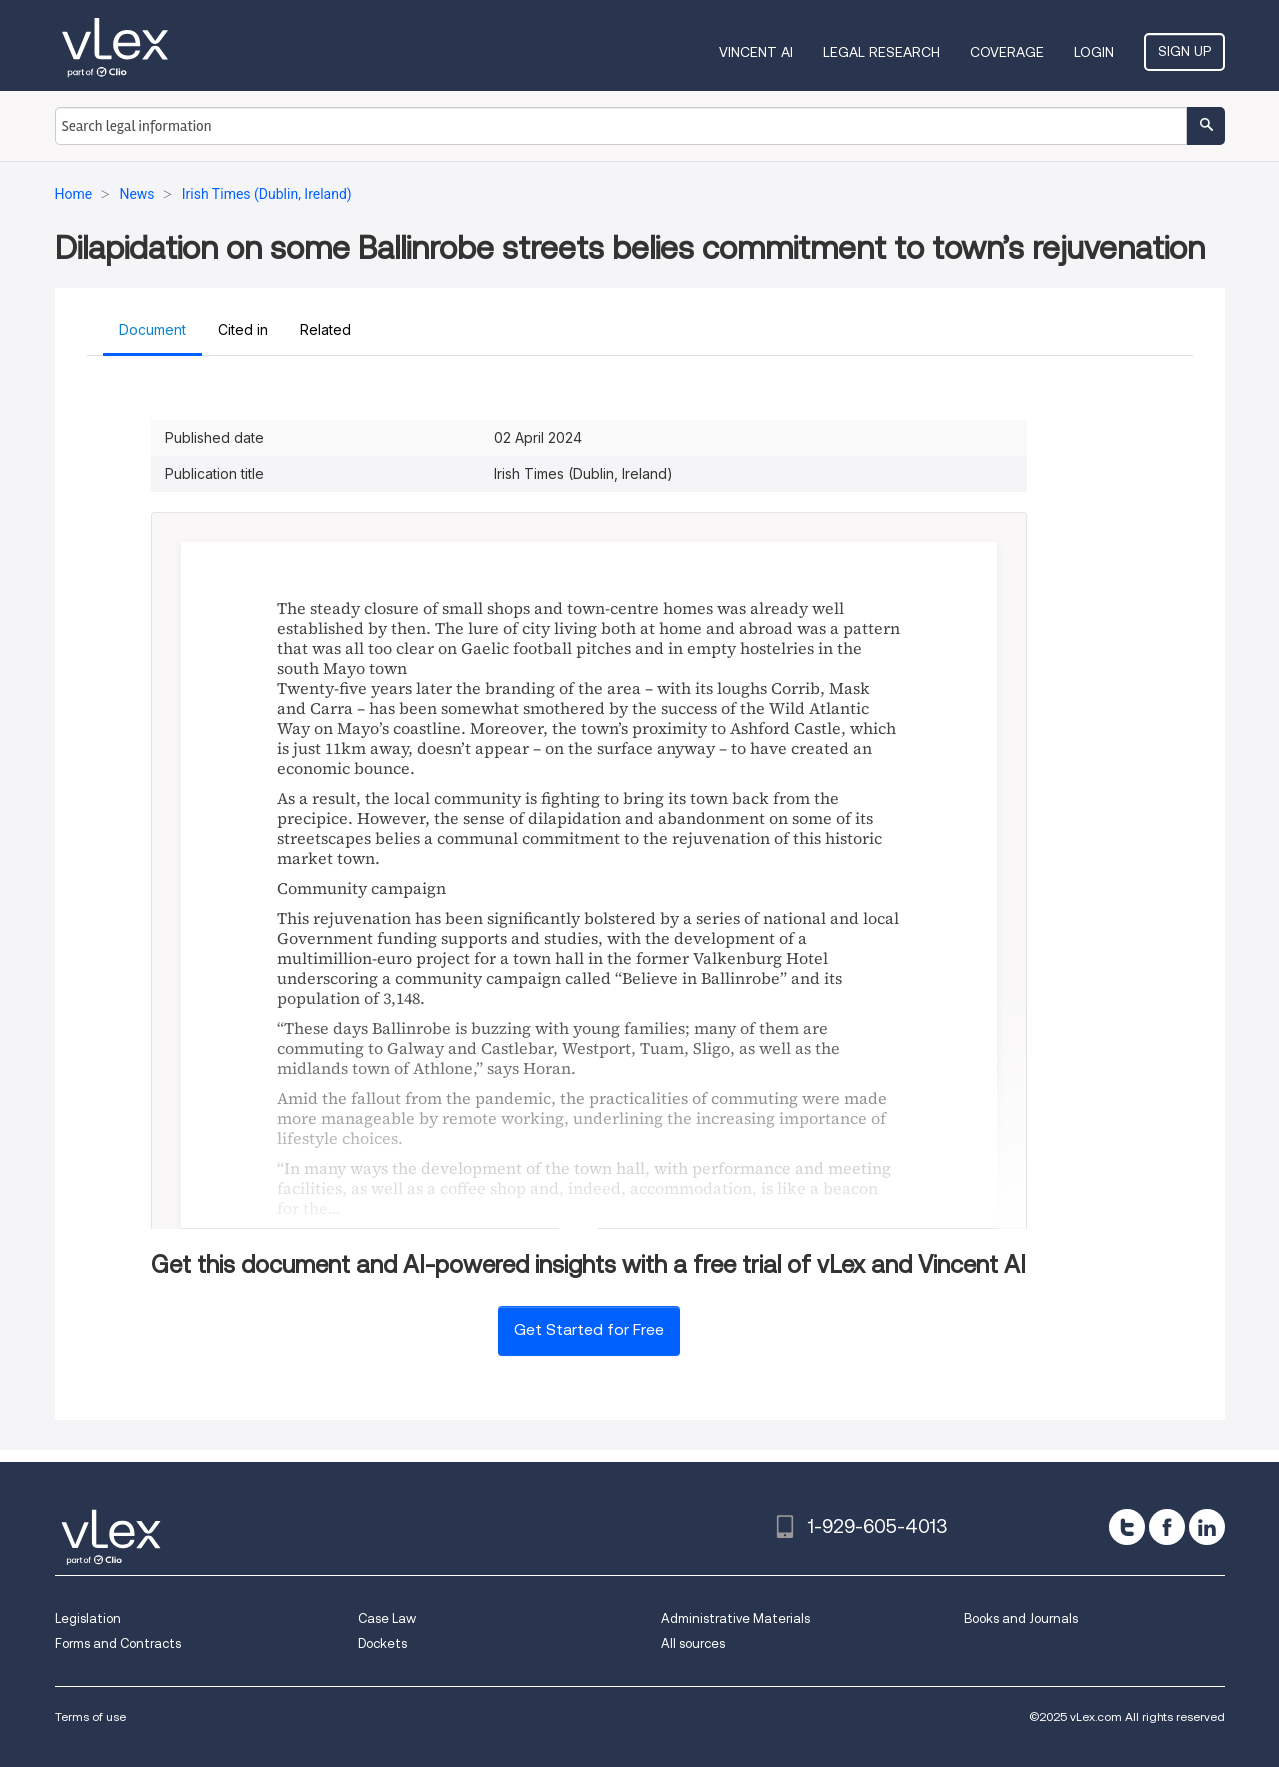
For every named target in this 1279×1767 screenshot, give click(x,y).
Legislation (88, 1618)
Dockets (382, 1643)
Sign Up (1184, 51)
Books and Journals (1021, 1618)
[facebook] (1167, 1527)
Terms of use (90, 1716)
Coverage (1007, 52)
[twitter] (1127, 1527)
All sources (693, 1643)
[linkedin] (1207, 1527)
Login (1094, 52)
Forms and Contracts (118, 1643)
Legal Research (881, 52)
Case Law (387, 1618)
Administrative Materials (735, 1618)
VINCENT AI (756, 52)
